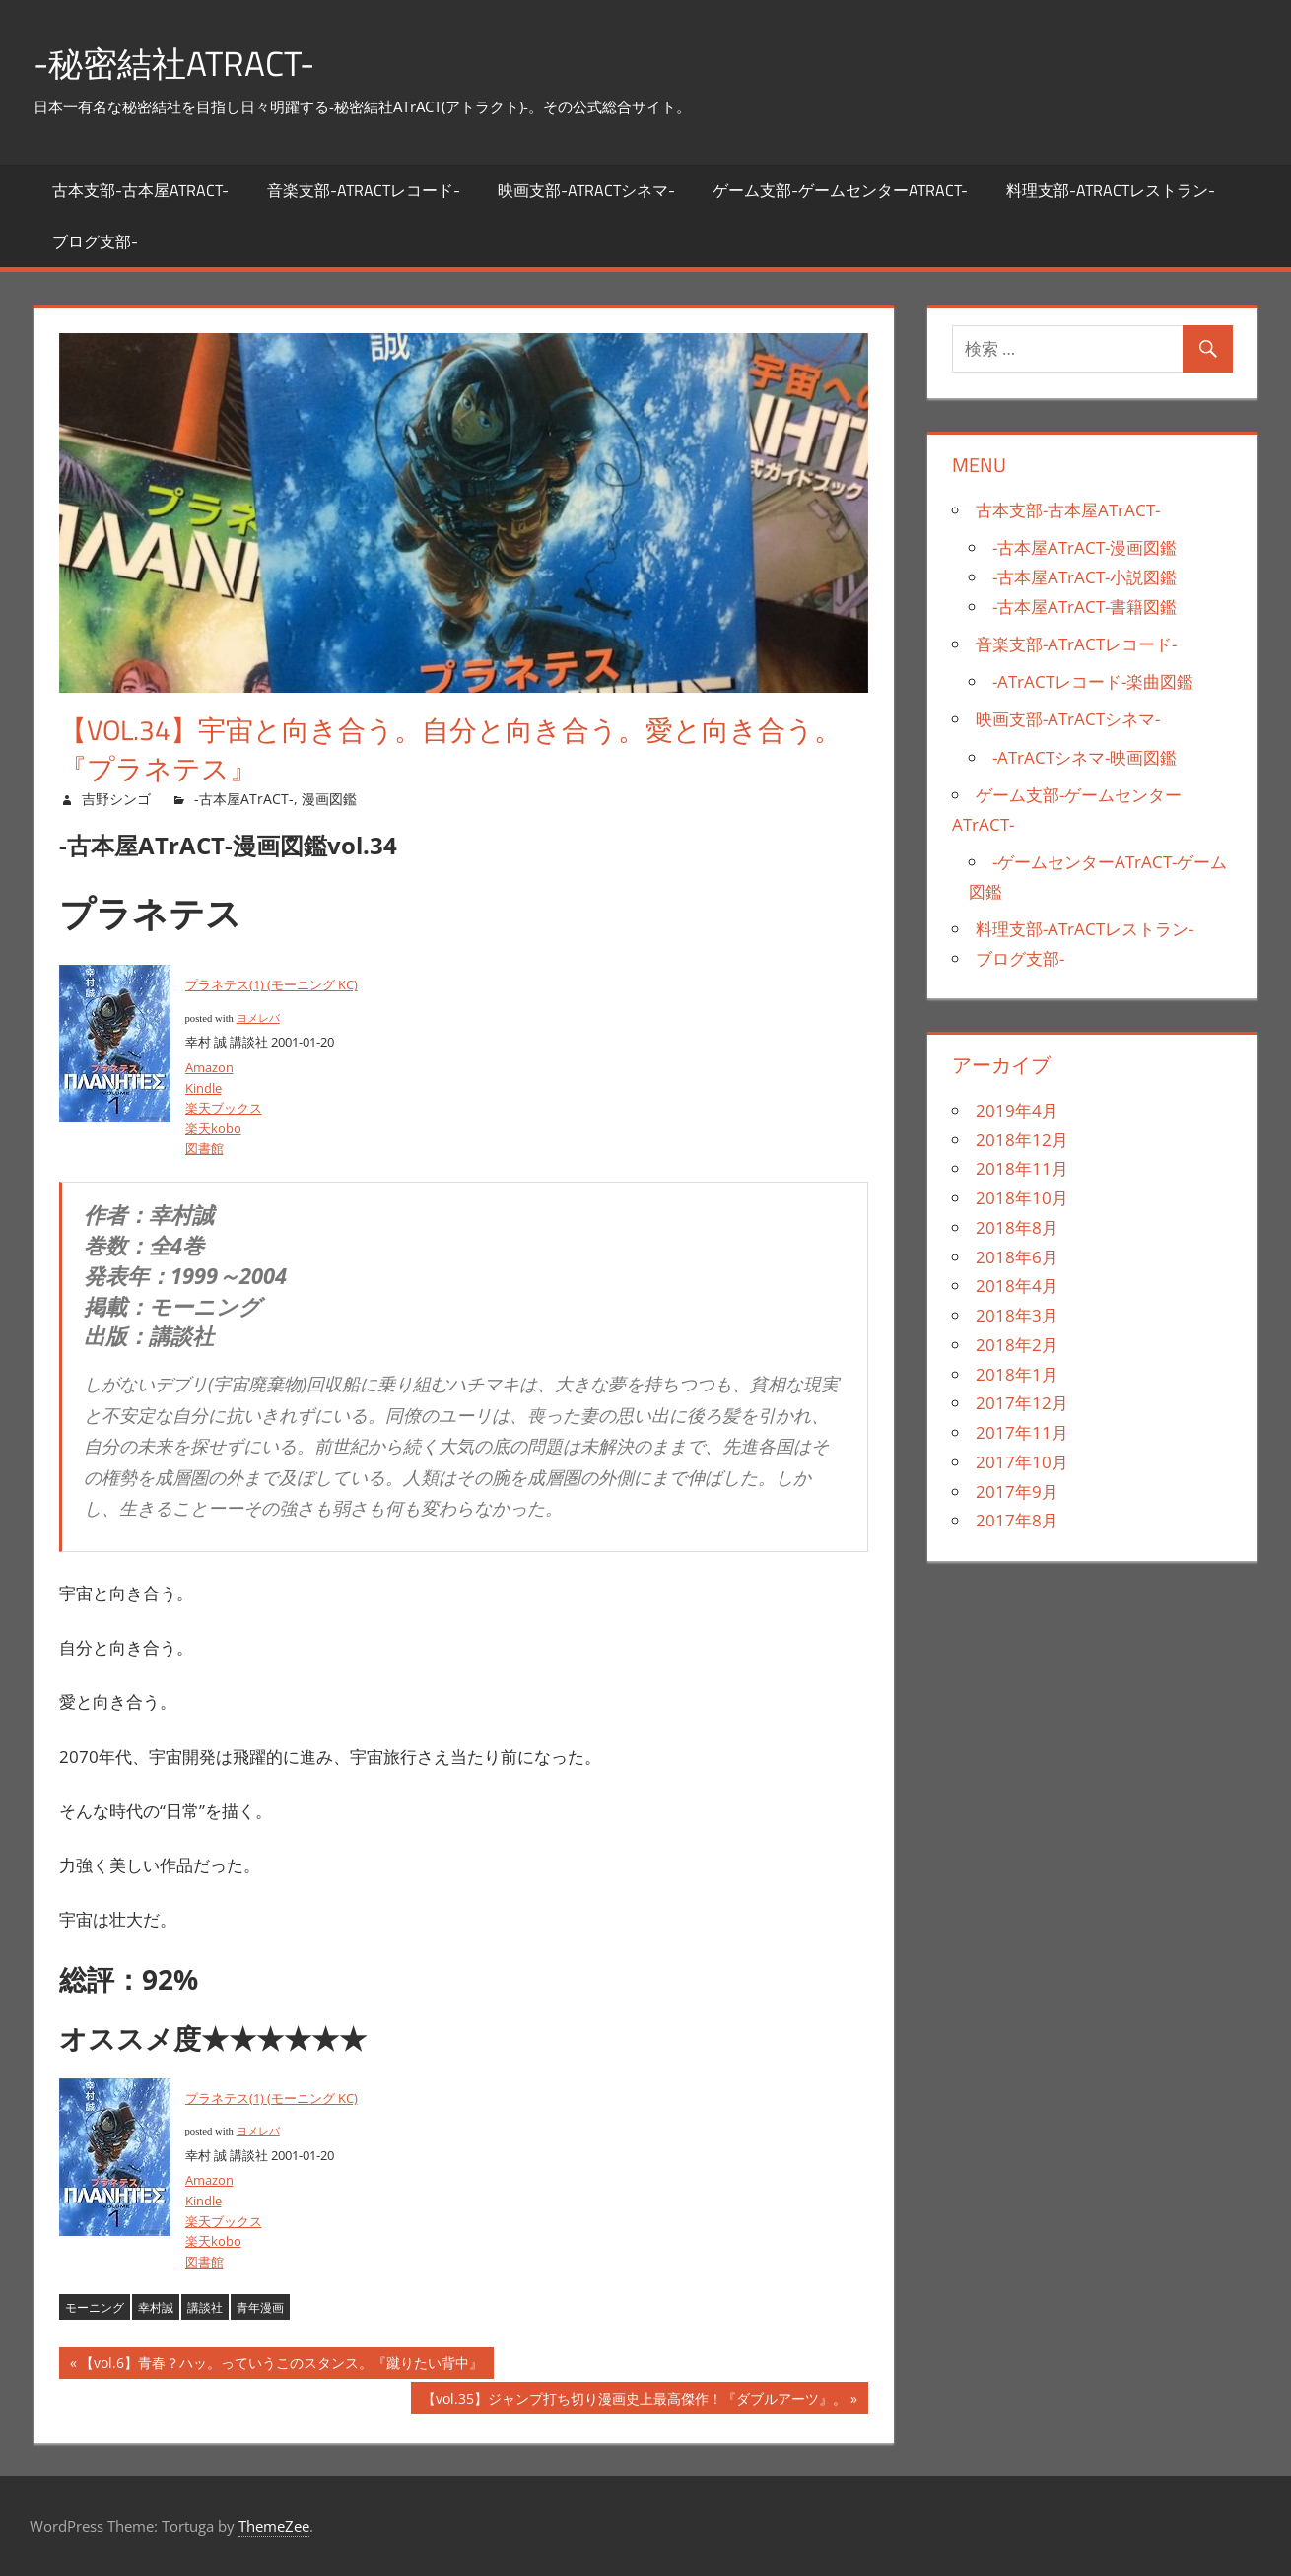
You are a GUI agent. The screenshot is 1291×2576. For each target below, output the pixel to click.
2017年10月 (1022, 1462)
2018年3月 (1017, 1315)
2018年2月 (1017, 1344)
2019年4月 (1017, 1110)
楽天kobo (213, 1128)
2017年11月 (1022, 1432)
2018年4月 (1017, 1285)
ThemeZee (273, 2526)
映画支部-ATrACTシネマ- (586, 190)
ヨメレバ (258, 1018)
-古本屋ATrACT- (244, 798)
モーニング (94, 2307)
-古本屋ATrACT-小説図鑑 (1084, 577)
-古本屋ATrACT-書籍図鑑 (1084, 606)
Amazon (209, 1067)
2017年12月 (1022, 1402)
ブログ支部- (95, 241)
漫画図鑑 (329, 798)
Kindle (203, 1088)
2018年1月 (1017, 1374)
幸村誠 (155, 2307)
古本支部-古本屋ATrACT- (140, 190)
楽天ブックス (223, 1108)
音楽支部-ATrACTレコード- (363, 190)
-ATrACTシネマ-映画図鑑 (1084, 757)
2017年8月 (1017, 1520)
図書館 (204, 1148)
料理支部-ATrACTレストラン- (1110, 190)
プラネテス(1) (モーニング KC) (271, 984)
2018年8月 (1017, 1227)
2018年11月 (1022, 1168)
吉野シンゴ (116, 798)
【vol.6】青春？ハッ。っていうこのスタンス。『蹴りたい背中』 (281, 2365)
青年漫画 (260, 2307)
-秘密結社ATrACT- (178, 62)
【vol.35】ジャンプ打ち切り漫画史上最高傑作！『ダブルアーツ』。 (634, 2401)
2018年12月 (1022, 1139)
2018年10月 (1022, 1197)
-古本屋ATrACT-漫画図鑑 (1084, 547)
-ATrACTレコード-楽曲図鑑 (1092, 681)
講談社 (205, 2307)
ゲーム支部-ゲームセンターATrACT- (840, 190)
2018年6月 (1017, 1257)
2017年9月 (1017, 1491)
